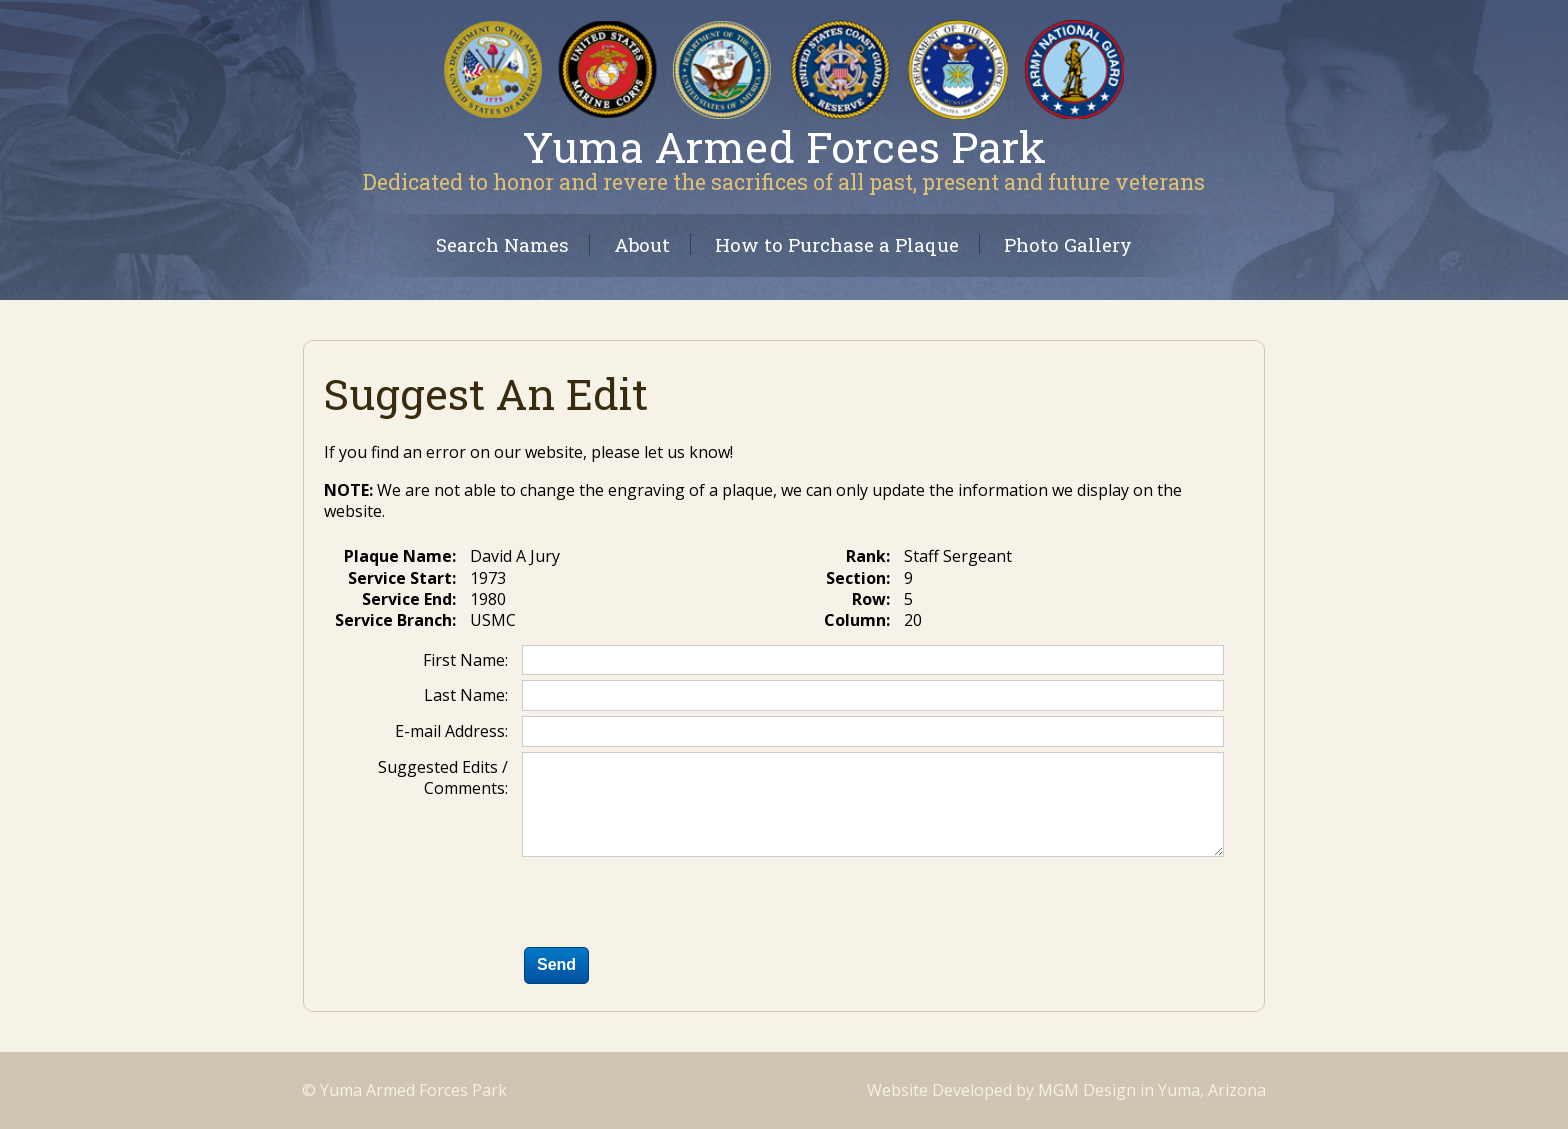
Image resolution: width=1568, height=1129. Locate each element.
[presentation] (674, 906)
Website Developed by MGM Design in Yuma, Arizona (1066, 1090)
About (642, 244)
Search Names (502, 244)
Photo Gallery (1068, 244)
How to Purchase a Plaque (837, 244)
